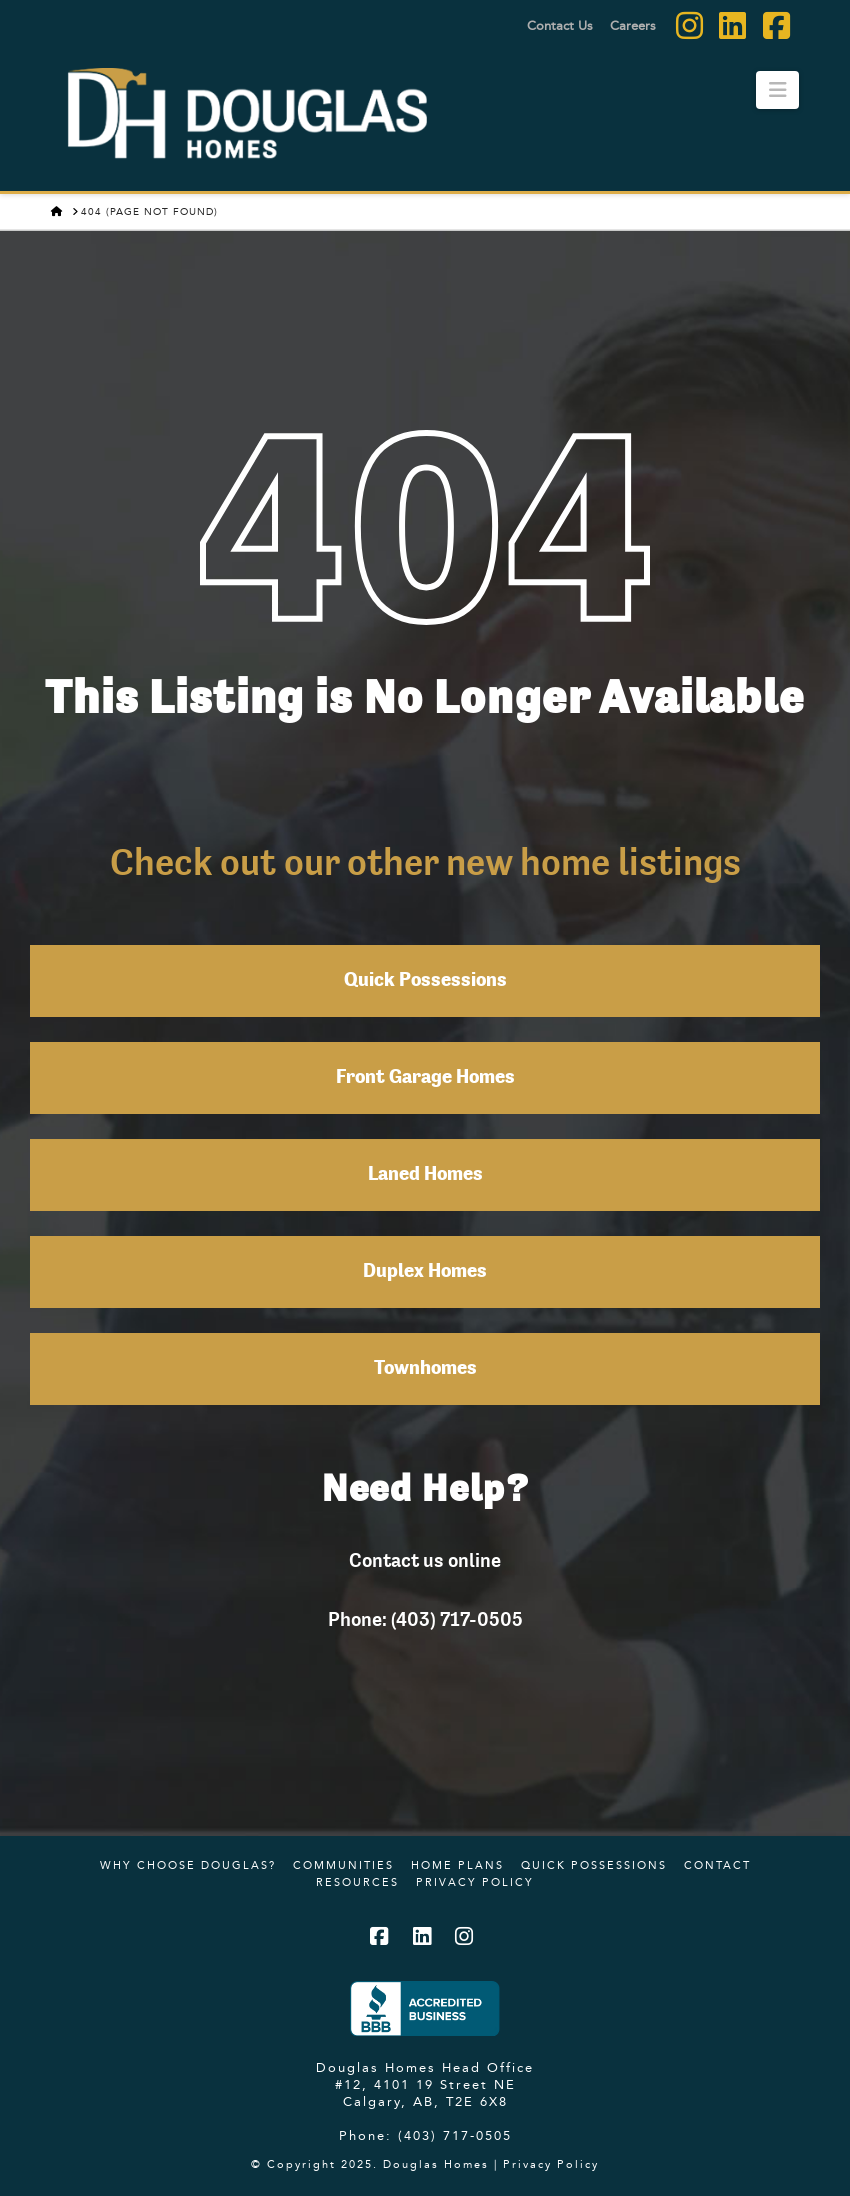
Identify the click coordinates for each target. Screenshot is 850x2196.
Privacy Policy (475, 1882)
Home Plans (457, 1865)
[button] (777, 90)
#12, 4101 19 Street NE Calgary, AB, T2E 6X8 (425, 2092)
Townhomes (425, 1369)
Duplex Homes (425, 1272)
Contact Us (560, 25)
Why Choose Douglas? (188, 1865)
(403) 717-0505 (455, 2135)
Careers (633, 25)
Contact (717, 1865)
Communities (343, 1865)
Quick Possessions (425, 981)
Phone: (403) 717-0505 (425, 1619)
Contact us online (425, 1560)
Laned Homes (425, 1175)
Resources (357, 1882)
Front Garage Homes (425, 1078)
